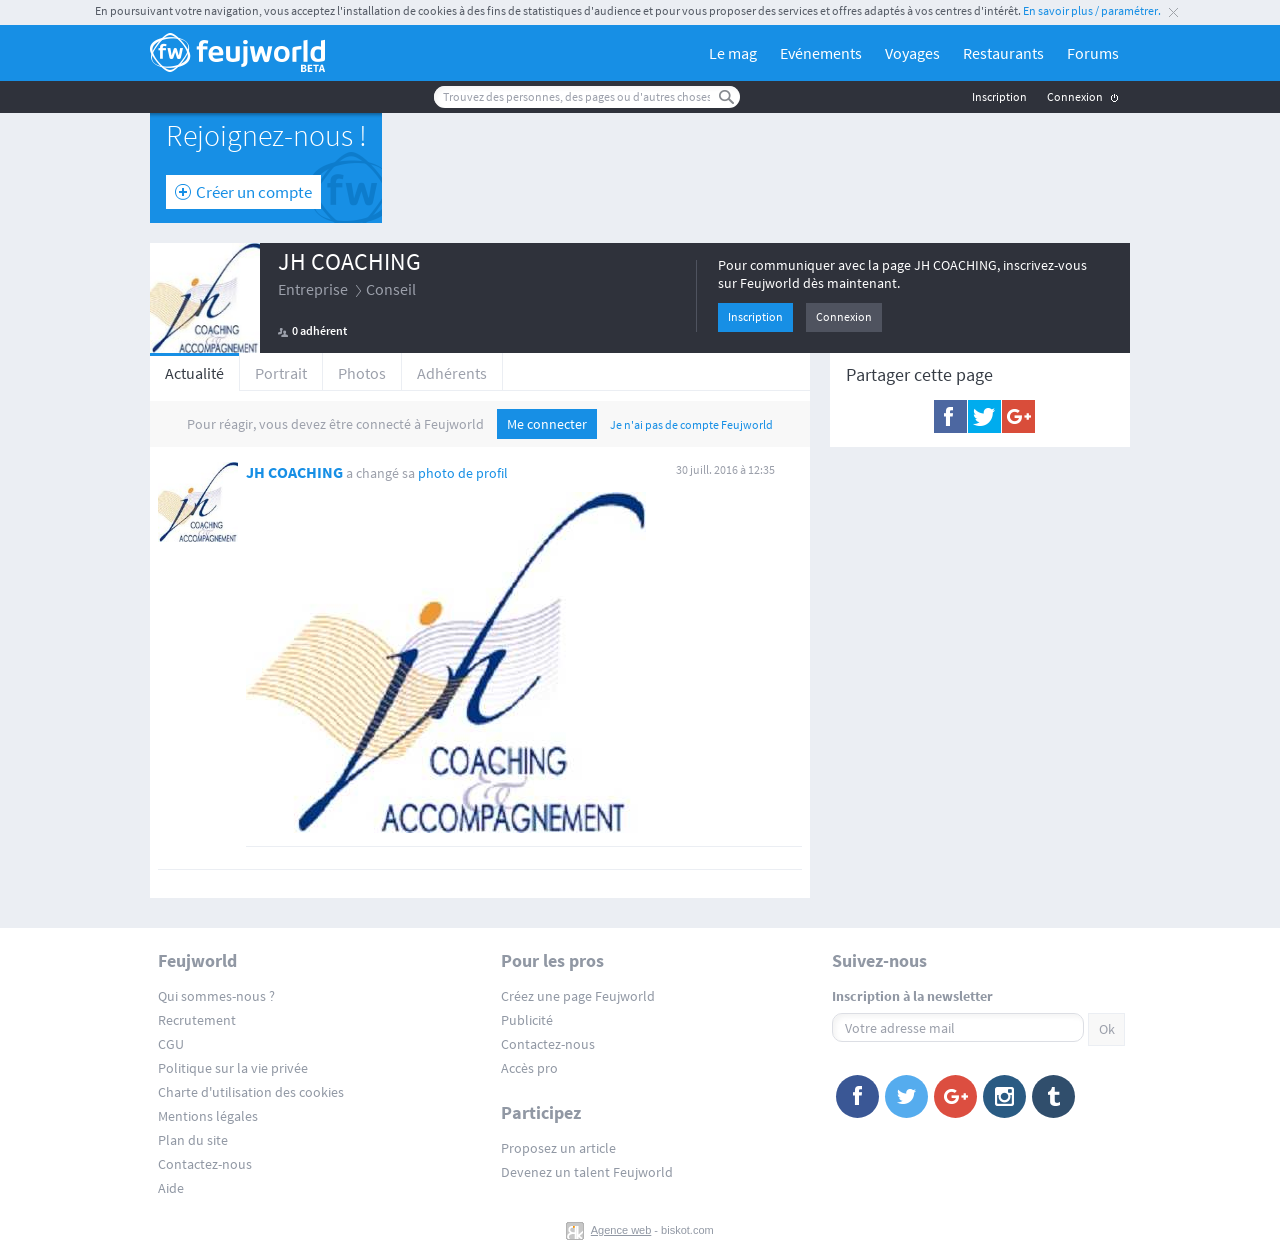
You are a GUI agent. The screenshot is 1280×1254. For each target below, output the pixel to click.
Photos (362, 373)
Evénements (821, 53)
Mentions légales (208, 1116)
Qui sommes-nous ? (216, 996)
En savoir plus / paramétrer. (1092, 10)
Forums (1093, 53)
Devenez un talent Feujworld (587, 1172)
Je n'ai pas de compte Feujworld (691, 424)
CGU (171, 1044)
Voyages (912, 53)
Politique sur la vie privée (233, 1068)
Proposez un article (558, 1148)
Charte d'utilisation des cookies (251, 1092)
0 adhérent (319, 330)
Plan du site (193, 1140)
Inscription (999, 96)
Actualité (194, 373)
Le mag (733, 53)
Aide (171, 1188)
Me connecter (547, 424)
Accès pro (529, 1068)
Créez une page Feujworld (578, 996)
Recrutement (197, 1020)
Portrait (281, 373)
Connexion (1075, 96)
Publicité (527, 1020)
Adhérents (452, 373)
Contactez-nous (205, 1164)
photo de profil (463, 473)
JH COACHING (349, 261)
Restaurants (1003, 53)
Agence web (621, 1230)
